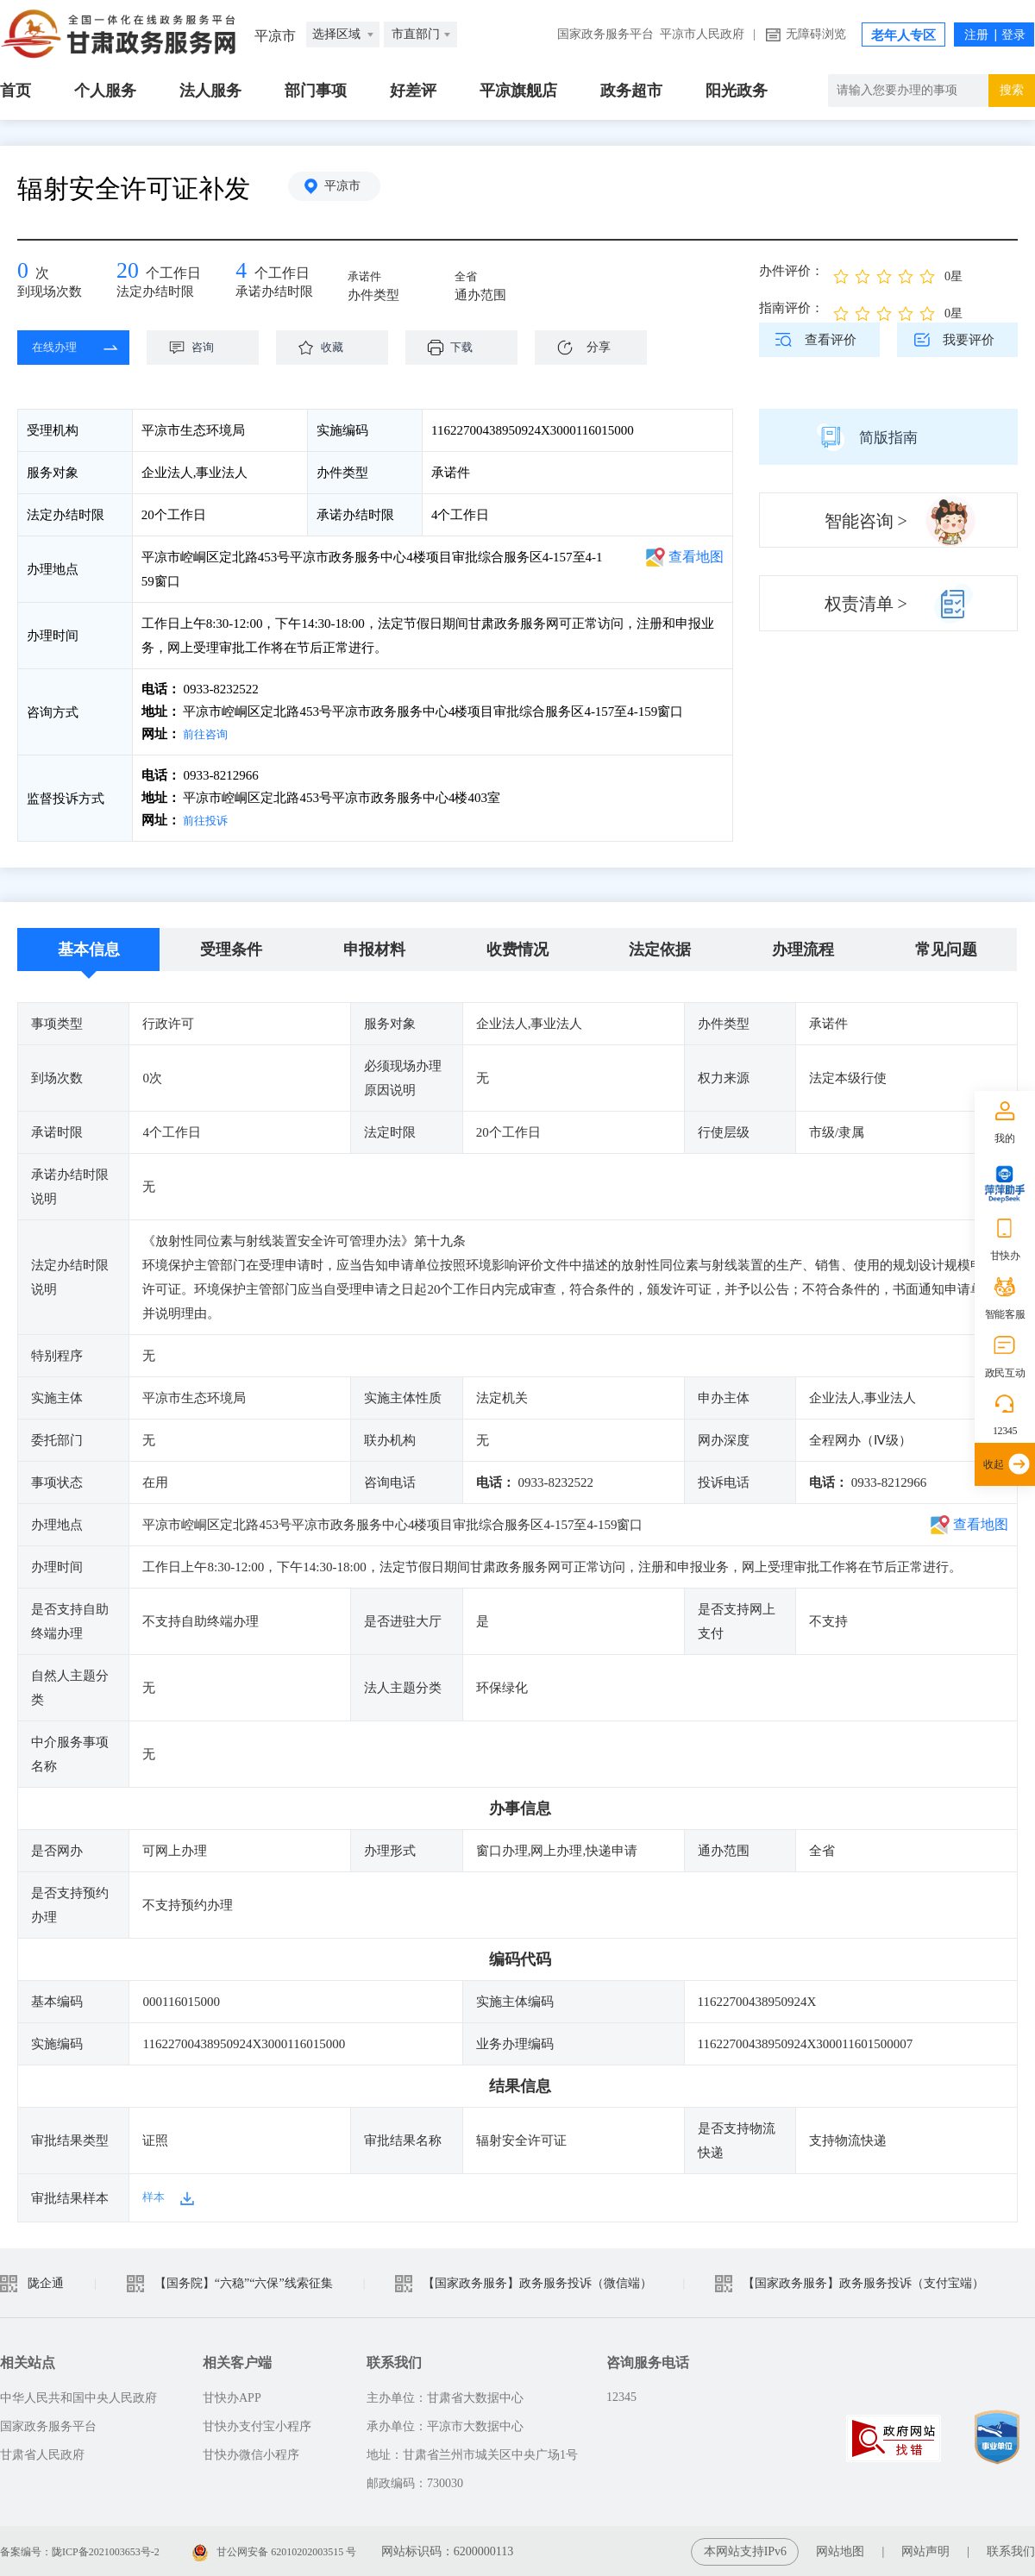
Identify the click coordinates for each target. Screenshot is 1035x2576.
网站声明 (925, 2549)
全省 (473, 278)
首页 (15, 90)
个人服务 (105, 90)
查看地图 (696, 556)
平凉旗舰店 (518, 90)
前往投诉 (207, 819)
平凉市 (349, 188)
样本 (155, 2196)
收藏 (341, 347)
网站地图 (840, 2549)
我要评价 (968, 340)
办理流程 (803, 947)
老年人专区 (903, 35)
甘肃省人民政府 (42, 2453)
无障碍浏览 (816, 34)
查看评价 (830, 340)
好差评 (413, 90)
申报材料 (374, 947)
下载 (470, 347)
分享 (598, 347)
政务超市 (631, 90)
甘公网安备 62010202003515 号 (312, 2549)
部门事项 (316, 90)
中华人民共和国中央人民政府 (78, 2396)
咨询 (211, 347)
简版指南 (888, 436)
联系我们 (1011, 2549)
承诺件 (372, 278)
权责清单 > (866, 603)
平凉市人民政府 (702, 34)
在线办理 (60, 347)
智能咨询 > (866, 520)
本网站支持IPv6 (745, 2549)
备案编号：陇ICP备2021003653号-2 (92, 2549)
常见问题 (946, 947)
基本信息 (89, 947)
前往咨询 (207, 734)
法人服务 (210, 90)
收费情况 (517, 947)
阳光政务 (737, 90)
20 (129, 272)
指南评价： (791, 308)
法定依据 (660, 947)
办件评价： (791, 271)
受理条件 (231, 947)
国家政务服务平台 (605, 34)
